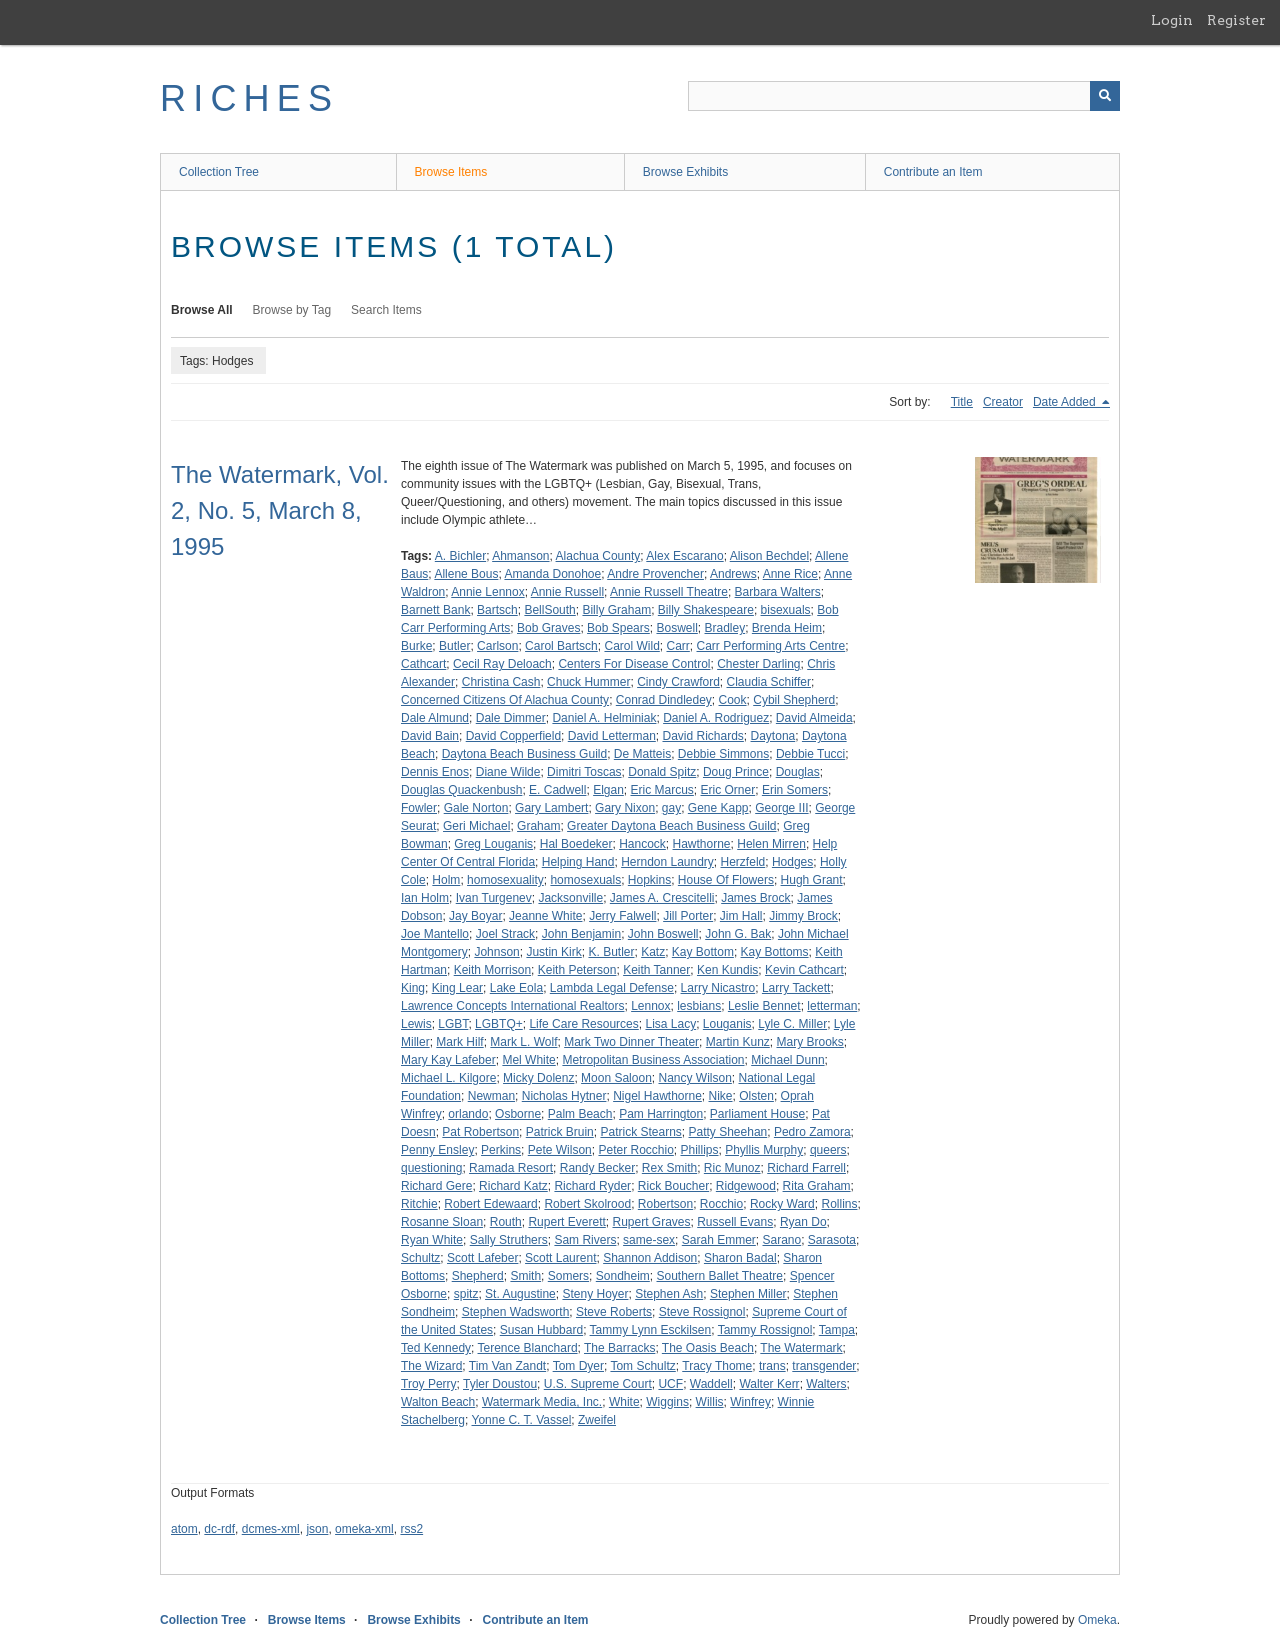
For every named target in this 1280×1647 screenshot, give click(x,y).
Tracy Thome (717, 1366)
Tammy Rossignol (765, 1330)
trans (772, 1366)
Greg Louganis (493, 844)
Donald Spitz (662, 772)
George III (781, 808)
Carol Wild (631, 646)
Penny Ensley (437, 1150)
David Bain (430, 736)
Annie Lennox (487, 592)
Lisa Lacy (670, 1024)
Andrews (733, 574)
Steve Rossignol (702, 1312)
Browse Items (451, 172)
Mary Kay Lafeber (448, 1060)
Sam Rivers (585, 1240)
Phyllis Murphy (764, 1150)
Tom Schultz (642, 1366)
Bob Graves (548, 628)
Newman (491, 1096)
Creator (1003, 402)
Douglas (798, 772)
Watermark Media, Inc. (542, 1402)
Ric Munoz (732, 1168)
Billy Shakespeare (706, 610)
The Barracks (619, 1348)
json (317, 1529)
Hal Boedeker (576, 844)
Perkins (501, 1150)
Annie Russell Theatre (669, 592)
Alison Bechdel (769, 556)
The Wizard (431, 1366)
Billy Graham (616, 610)
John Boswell (663, 934)
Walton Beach (438, 1402)
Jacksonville (570, 898)
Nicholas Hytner (564, 1096)
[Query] (904, 96)
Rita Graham (817, 1186)
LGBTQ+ (499, 1024)
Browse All (202, 310)
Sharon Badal (740, 1258)
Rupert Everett (566, 1222)
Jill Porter (688, 916)
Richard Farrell (806, 1168)
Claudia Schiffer (769, 682)
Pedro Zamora (812, 1132)
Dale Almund (435, 718)
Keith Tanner (656, 970)
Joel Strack (505, 934)
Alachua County (598, 556)
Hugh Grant (812, 880)
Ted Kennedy (436, 1348)
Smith (525, 1276)
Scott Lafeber (482, 1258)
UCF (670, 1384)
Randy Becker (597, 1168)
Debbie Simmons (723, 754)
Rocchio (721, 1204)
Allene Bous (466, 574)
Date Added (1066, 402)
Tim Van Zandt (507, 1366)
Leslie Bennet (764, 1006)
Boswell (676, 628)
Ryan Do (803, 1222)
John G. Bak (738, 934)
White (624, 1402)
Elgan (608, 790)
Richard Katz (513, 1186)
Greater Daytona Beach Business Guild (671, 826)
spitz (466, 1294)
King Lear (457, 988)
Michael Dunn (787, 1060)
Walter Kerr (769, 1384)
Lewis (416, 1024)
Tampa (837, 1330)
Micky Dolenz (538, 1078)
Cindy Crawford (678, 682)
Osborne (518, 1114)
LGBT (453, 1024)
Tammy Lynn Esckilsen (651, 1330)
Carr (677, 646)
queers (828, 1150)
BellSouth (549, 610)
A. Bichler (460, 556)
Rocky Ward (782, 1204)
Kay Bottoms (775, 952)
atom (184, 1529)
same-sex (649, 1240)
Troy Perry (429, 1384)
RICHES (249, 98)
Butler (454, 646)
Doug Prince (736, 772)
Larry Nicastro (718, 988)
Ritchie (419, 1204)
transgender (824, 1366)
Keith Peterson (577, 970)
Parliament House (757, 1114)
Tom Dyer (578, 1366)
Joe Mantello (435, 934)
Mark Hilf (459, 1042)
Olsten (756, 1096)
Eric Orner (728, 790)
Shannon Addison (650, 1258)
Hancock (642, 844)
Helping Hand (578, 862)
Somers (568, 1276)
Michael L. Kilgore (448, 1078)
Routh (506, 1222)
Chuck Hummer (588, 682)
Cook (733, 700)
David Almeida (814, 718)
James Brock (755, 898)
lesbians (699, 1006)
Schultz (420, 1258)
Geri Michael (476, 826)
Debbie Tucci (810, 754)
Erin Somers (795, 790)
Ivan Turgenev (494, 898)
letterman (832, 1006)
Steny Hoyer (595, 1294)
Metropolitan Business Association (653, 1060)
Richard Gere (436, 1186)
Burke (416, 646)
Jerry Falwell (622, 916)
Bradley (725, 628)
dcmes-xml (271, 1529)
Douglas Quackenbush (461, 790)
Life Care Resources (583, 1024)
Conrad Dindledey (664, 700)
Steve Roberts (614, 1312)
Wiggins (667, 1402)
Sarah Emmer (719, 1240)
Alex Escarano (684, 556)
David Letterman (612, 736)
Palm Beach (580, 1114)
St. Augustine (520, 1294)
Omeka (1097, 1620)
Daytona (773, 736)
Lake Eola (516, 988)
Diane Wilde (508, 772)
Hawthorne (702, 844)
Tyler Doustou (500, 1384)
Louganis (727, 1024)
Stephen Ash (669, 1294)
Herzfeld (743, 862)
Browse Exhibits (685, 172)
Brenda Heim (787, 628)
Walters (826, 1384)
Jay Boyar (475, 916)
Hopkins (649, 880)
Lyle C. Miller (792, 1024)
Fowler (419, 808)
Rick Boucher (673, 1186)
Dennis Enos (435, 772)
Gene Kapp (718, 808)
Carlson (497, 646)
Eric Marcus (662, 790)
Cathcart (423, 664)
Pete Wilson (560, 1150)
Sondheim (623, 1276)
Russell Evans (735, 1222)
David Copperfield (513, 736)
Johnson (496, 952)
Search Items (386, 310)
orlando (468, 1114)
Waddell (711, 1384)
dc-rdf (219, 1529)
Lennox (650, 1006)
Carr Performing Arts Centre (771, 646)
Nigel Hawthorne (657, 1096)
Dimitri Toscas (584, 772)
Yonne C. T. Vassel (522, 1420)
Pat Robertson (480, 1132)
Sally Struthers (509, 1240)
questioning (431, 1168)
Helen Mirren (771, 844)
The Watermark (801, 1348)
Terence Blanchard (528, 1348)
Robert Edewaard (490, 1204)
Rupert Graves (651, 1222)
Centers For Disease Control (634, 664)
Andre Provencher (655, 574)
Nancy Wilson (694, 1078)
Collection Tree (219, 172)
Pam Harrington (661, 1114)
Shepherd (478, 1276)
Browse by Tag (292, 310)
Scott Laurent (560, 1258)
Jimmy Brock (803, 916)
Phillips (700, 1150)
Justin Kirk (553, 952)
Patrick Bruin (560, 1132)
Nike (721, 1096)
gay (671, 808)
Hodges (792, 862)
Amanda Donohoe (552, 574)
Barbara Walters (778, 592)
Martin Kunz (738, 1042)
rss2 (411, 1529)
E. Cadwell (557, 790)
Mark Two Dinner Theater (631, 1042)
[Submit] (1105, 96)
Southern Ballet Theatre (720, 1276)
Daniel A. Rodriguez (716, 718)
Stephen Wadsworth (516, 1312)
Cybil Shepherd (794, 700)
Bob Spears (618, 628)
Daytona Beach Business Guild (524, 754)
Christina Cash (501, 682)
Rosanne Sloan (442, 1222)
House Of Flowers (726, 880)
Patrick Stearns (640, 1132)
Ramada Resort (511, 1168)
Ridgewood (746, 1186)
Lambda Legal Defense (612, 988)
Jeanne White (545, 916)
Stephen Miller (748, 1294)
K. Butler (611, 952)
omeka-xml (364, 1529)
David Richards (702, 736)
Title (962, 402)
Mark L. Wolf (523, 1042)
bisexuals (786, 610)
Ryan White (432, 1240)
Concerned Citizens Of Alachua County (505, 700)
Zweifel (597, 1420)
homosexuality (505, 880)
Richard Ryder (592, 1186)
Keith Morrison (492, 970)
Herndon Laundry (667, 862)
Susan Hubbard (541, 1330)
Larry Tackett (796, 988)
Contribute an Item (933, 172)
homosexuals (585, 880)
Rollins (839, 1204)
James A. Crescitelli (662, 898)
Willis (710, 1402)
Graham (538, 826)
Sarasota (832, 1240)
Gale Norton (476, 808)
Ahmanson (520, 556)
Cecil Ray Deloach (502, 664)
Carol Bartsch (561, 646)
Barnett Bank (435, 610)
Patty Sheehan (728, 1132)
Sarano (781, 1240)
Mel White (528, 1060)
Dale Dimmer (511, 718)
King (413, 988)
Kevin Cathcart (804, 970)
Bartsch (497, 610)
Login (1172, 20)
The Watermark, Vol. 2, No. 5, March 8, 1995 (280, 510)
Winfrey (750, 1402)
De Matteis (642, 754)
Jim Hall (741, 916)
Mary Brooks (809, 1042)
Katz (653, 952)
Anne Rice (790, 574)
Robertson (665, 1204)
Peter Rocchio (635, 1150)
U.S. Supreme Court (598, 1384)
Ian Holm (425, 898)
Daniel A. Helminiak (604, 718)
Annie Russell (567, 592)
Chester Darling (758, 664)
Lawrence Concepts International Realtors (512, 1006)
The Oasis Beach (708, 1348)
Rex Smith (669, 1168)
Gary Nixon (625, 808)
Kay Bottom (703, 952)
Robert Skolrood (587, 1204)
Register (1236, 20)
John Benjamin (581, 934)
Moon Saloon (616, 1078)
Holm (446, 880)
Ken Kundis (727, 970)
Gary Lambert (551, 808)
